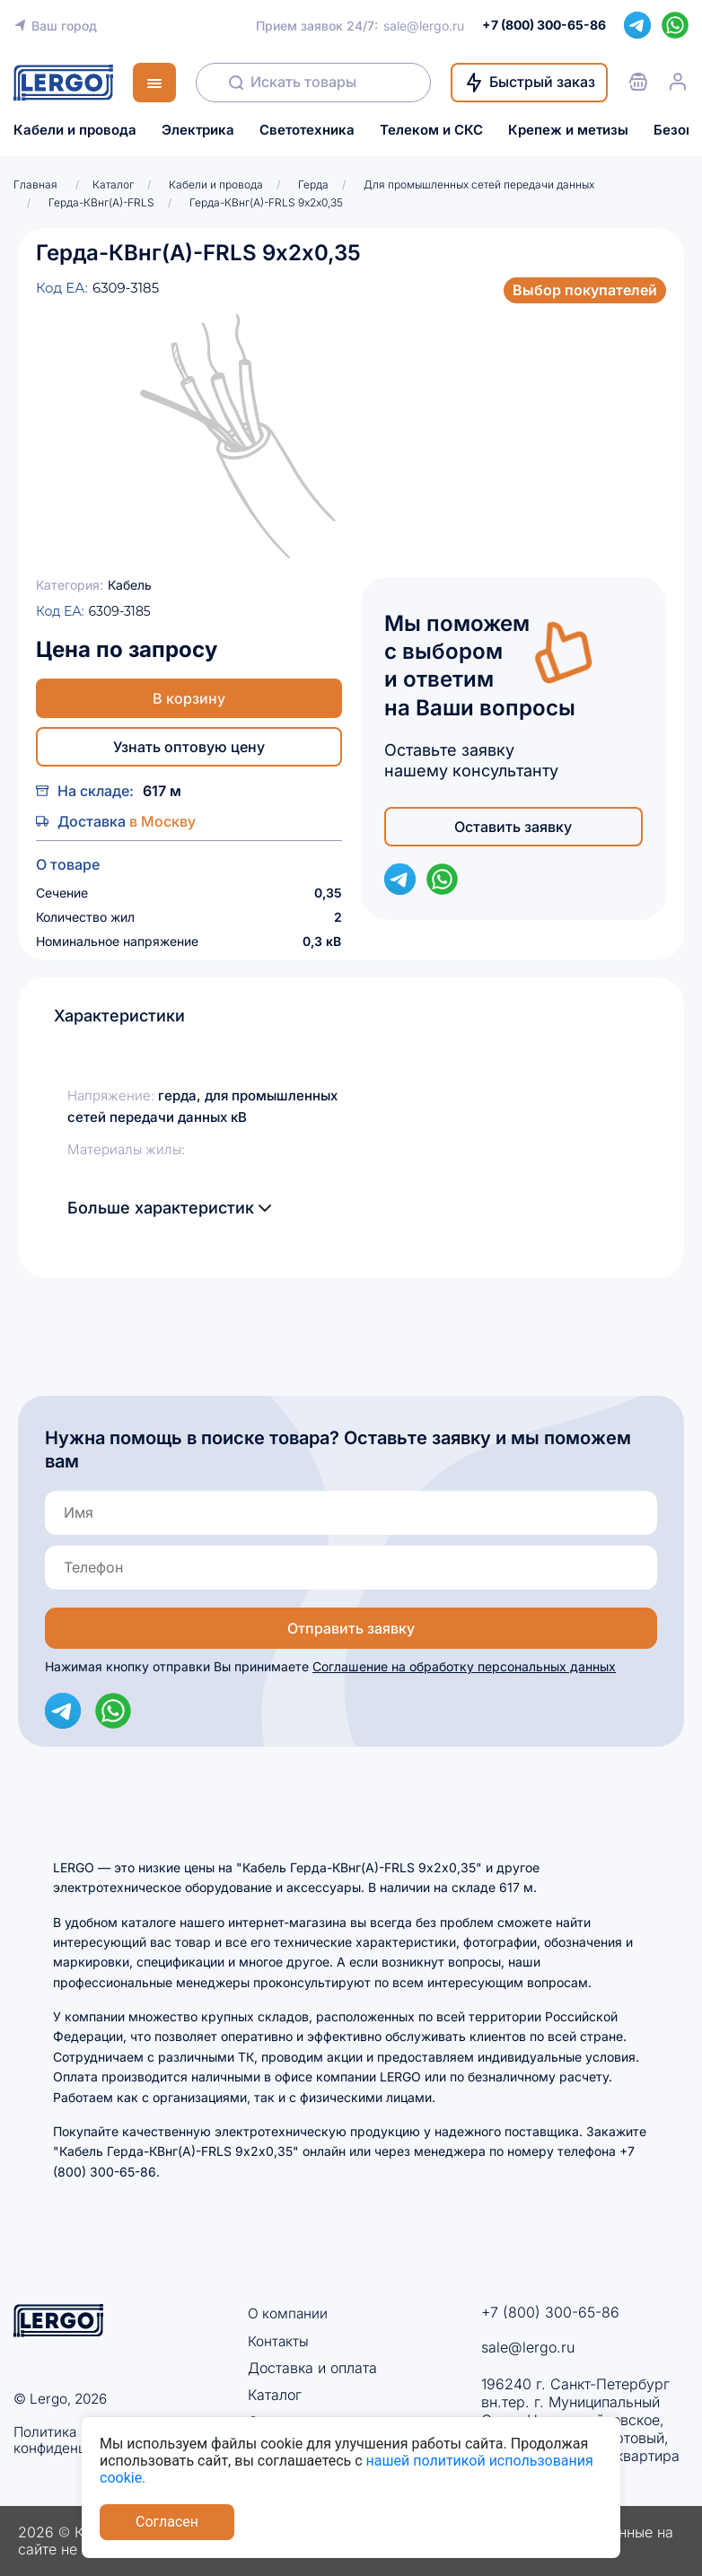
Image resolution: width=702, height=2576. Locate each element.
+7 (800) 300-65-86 (550, 2312)
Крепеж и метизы (568, 130)
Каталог (275, 2395)
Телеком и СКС (431, 130)
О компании (288, 2313)
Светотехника (307, 130)
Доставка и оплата (312, 2368)
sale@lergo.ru (423, 25)
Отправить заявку (351, 1628)
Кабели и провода (74, 130)
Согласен (167, 2521)
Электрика (198, 130)
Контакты (279, 2340)
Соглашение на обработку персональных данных (464, 1666)
